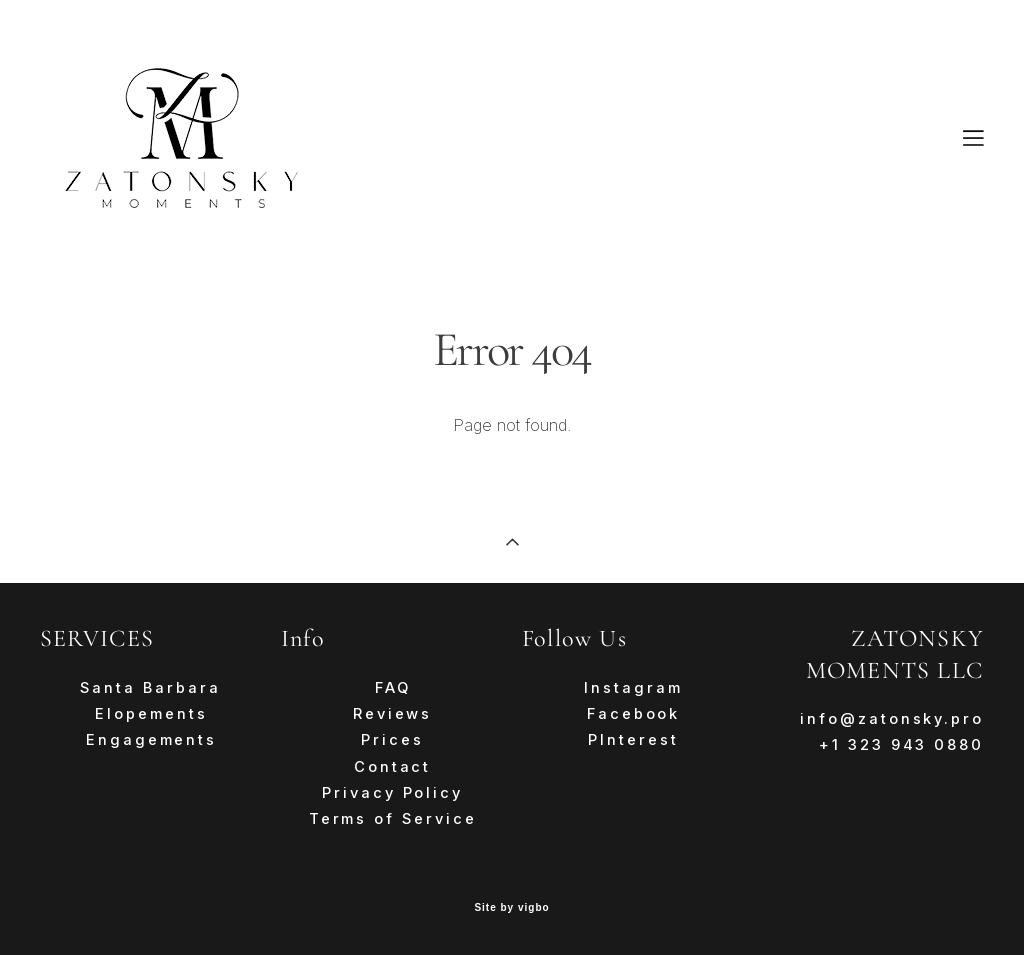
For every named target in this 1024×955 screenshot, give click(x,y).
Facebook (633, 714)
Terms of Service (393, 819)
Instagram (633, 688)
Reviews (392, 714)
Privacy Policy (392, 793)
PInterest (633, 740)
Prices (392, 740)
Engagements (151, 740)
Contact (392, 767)
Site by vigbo (511, 908)
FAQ (393, 688)
